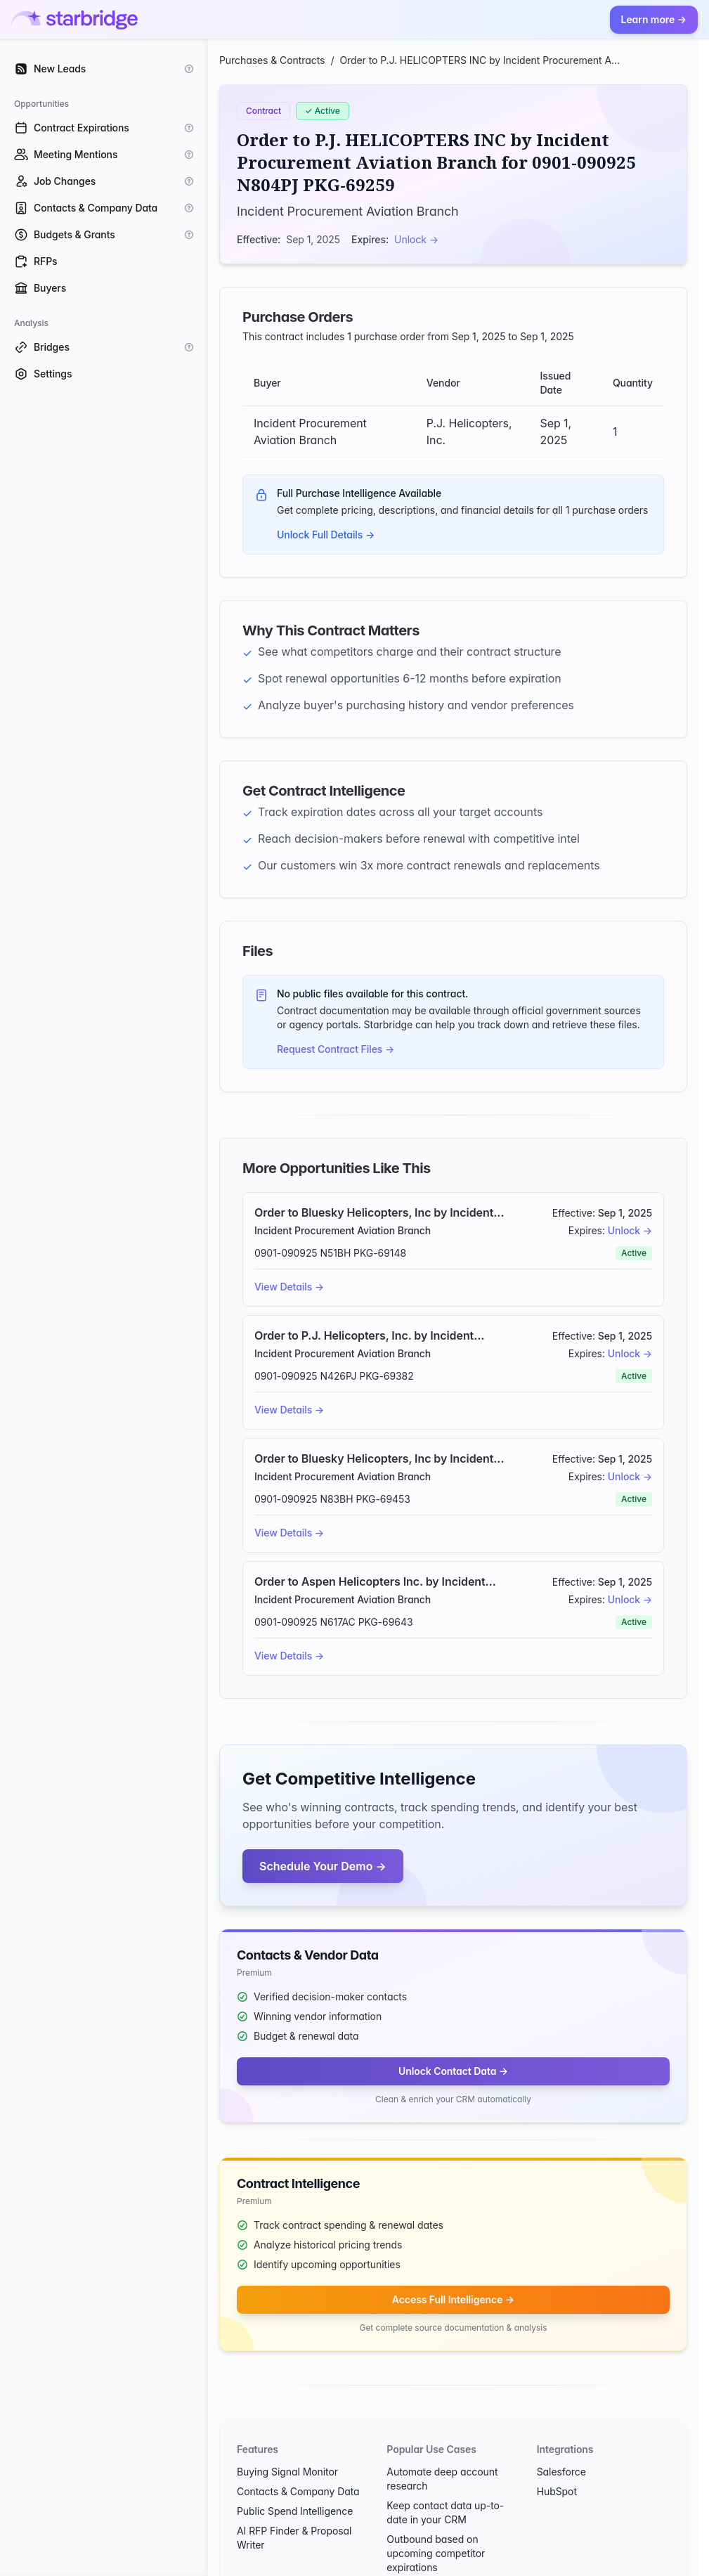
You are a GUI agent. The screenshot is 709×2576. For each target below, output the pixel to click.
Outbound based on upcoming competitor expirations (435, 2553)
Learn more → (654, 19)
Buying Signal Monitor (287, 2472)
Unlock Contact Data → (453, 2071)
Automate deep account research (441, 2479)
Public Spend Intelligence (295, 2511)
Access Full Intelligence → (453, 2299)
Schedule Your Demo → (322, 1866)
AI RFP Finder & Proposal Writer (294, 2538)
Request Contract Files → (335, 1049)
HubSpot (557, 2491)
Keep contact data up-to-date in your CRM (445, 2512)
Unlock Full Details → (326, 535)
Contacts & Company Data (298, 2491)
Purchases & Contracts (272, 60)
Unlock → (416, 239)
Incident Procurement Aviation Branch (348, 211)
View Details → (289, 1287)
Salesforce (561, 2472)
